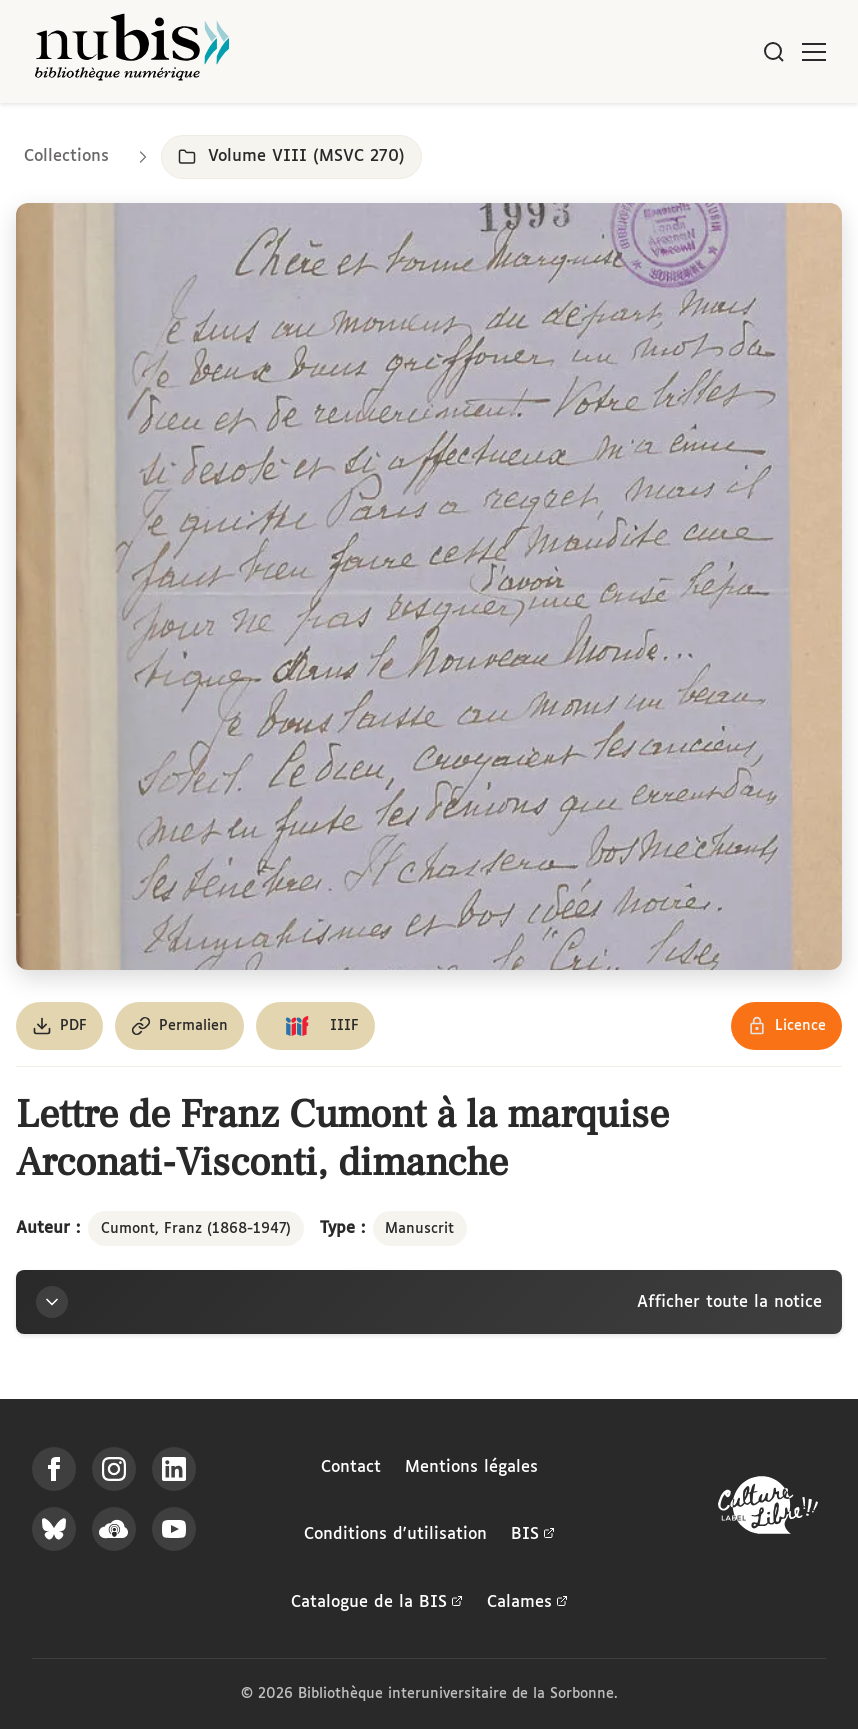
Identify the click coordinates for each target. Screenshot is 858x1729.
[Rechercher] (774, 52)
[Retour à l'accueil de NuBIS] (132, 51)
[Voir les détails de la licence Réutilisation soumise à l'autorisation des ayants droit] (786, 1026)
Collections (66, 156)
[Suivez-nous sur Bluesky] (54, 1529)
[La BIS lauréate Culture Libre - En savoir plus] (768, 1509)
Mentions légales (471, 1467)
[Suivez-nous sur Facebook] (54, 1469)
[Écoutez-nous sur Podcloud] (114, 1529)
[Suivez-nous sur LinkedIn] (174, 1469)
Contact (351, 1467)
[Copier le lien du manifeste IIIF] (315, 1026)
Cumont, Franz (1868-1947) (196, 1229)
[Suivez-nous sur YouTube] (174, 1529)
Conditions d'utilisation (395, 1534)
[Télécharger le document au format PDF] (59, 1026)
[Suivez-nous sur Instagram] (114, 1469)
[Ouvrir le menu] (814, 52)
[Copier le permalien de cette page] (179, 1026)
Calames (527, 1603)
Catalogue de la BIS (377, 1603)
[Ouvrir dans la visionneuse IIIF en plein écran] (429, 586)
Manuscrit (419, 1229)
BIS (533, 1535)
